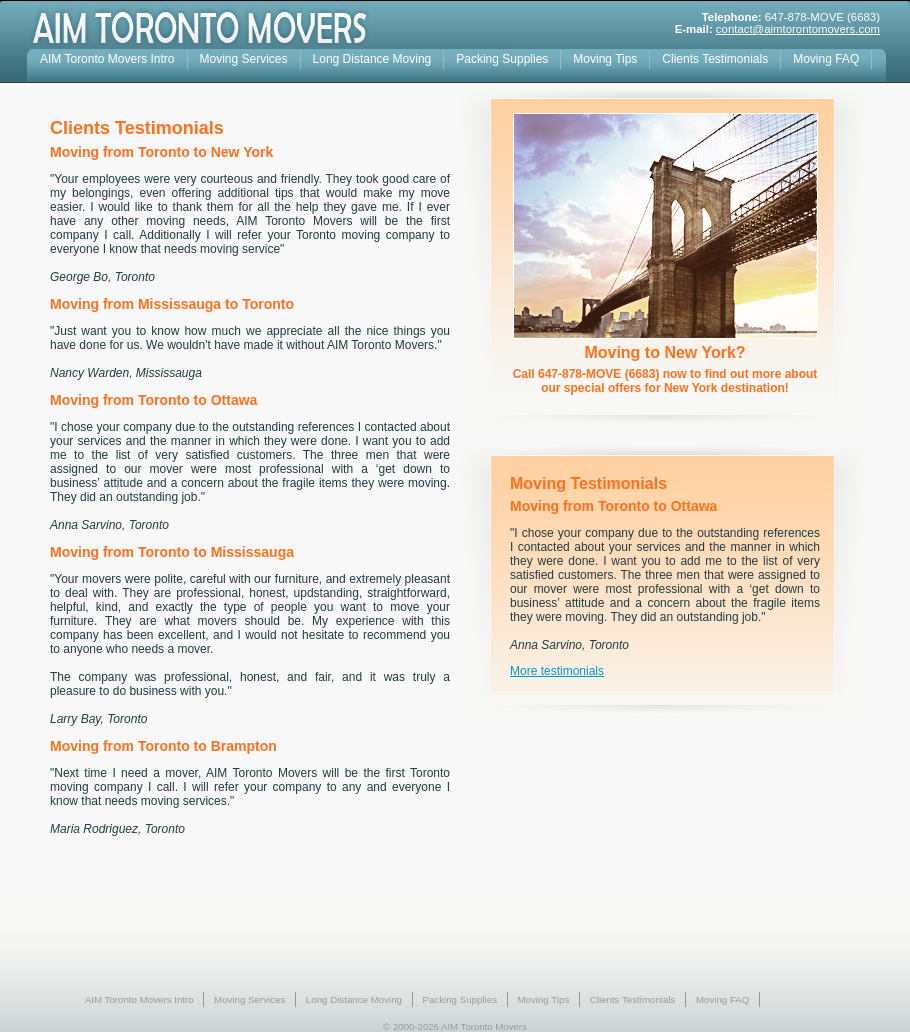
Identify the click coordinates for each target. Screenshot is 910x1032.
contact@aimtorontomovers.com (798, 29)
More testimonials (557, 671)
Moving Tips (605, 59)
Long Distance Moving (372, 59)
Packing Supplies (502, 59)
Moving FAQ (826, 59)
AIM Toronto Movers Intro (107, 59)
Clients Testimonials (715, 59)
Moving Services (244, 59)
